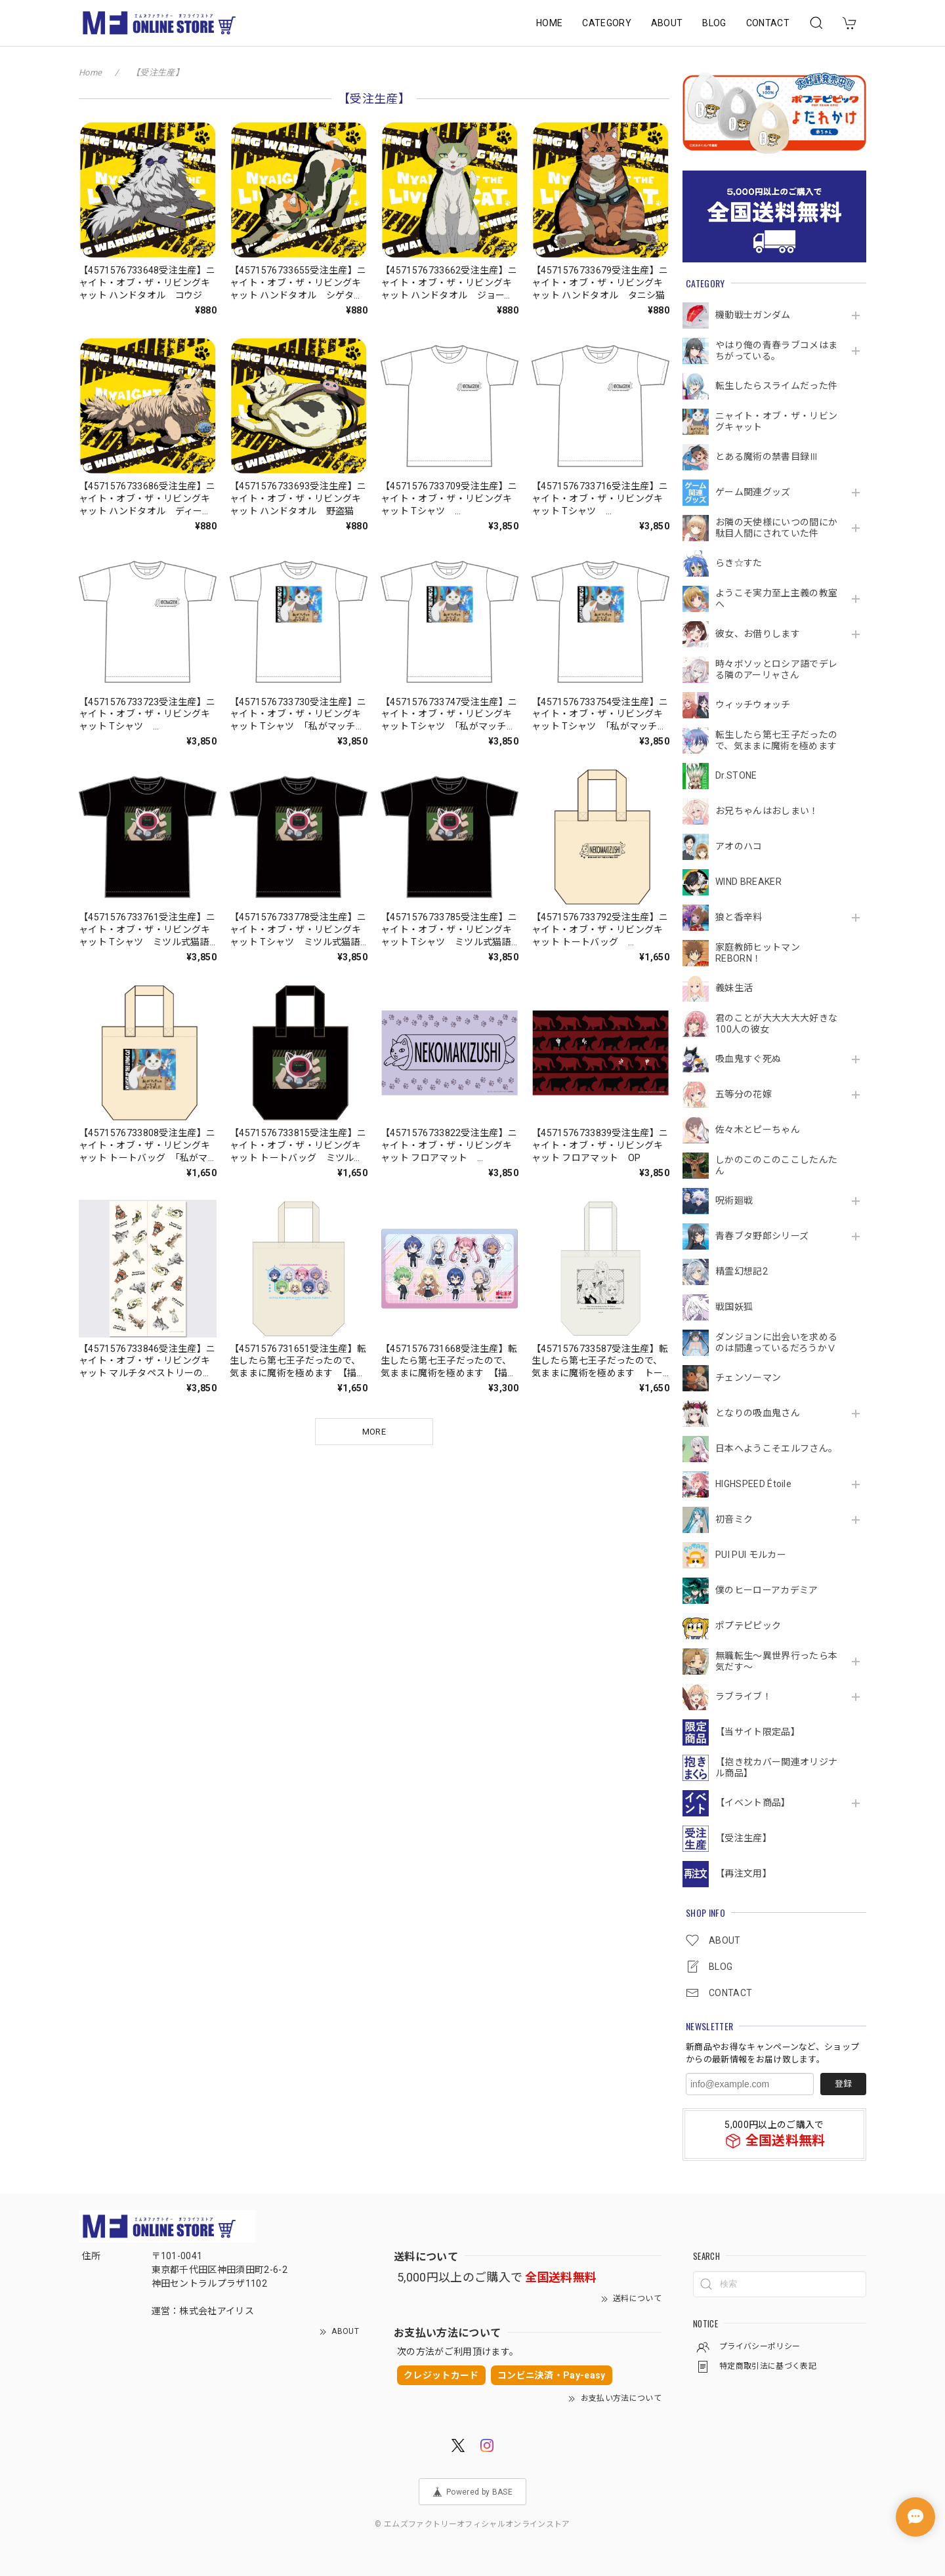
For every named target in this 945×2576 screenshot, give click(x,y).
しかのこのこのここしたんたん (776, 1165)
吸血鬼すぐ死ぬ (748, 1058)
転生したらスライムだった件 (776, 385)
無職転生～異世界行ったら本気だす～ (776, 1661)
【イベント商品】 (753, 1802)
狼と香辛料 (739, 917)
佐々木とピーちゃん (757, 1129)
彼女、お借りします (757, 633)
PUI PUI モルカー (750, 1554)
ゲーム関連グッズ (753, 492)
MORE (374, 1432)
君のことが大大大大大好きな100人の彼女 (776, 1023)
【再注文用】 (743, 1873)
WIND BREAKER (748, 881)
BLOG (714, 23)
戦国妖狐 (734, 1306)
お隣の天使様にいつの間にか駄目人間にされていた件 (776, 528)
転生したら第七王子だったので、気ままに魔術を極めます (776, 740)
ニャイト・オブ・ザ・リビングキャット (776, 421)
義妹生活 (734, 988)
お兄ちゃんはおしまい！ (767, 811)
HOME (549, 23)
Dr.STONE (736, 775)
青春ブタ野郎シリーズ (761, 1236)
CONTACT (767, 23)
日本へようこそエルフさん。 (776, 1448)
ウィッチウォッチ (753, 704)
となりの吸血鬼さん (757, 1413)
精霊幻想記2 (741, 1271)
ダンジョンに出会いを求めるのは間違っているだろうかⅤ (776, 1342)
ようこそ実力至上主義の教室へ (776, 598)
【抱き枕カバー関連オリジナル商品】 (776, 1767)
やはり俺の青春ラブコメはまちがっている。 (776, 350)
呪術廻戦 (734, 1200)
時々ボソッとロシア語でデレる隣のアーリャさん (776, 669)
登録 (843, 2084)
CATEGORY (606, 23)
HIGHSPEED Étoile (753, 1484)
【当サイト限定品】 (757, 1732)
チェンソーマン (748, 1377)
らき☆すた (739, 563)
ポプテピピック (748, 1625)
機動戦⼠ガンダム (753, 315)
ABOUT (667, 23)
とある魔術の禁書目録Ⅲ (771, 456)
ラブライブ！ (743, 1696)
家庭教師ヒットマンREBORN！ (757, 953)
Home (90, 72)
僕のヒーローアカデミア (766, 1590)
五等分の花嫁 (743, 1094)
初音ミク (734, 1519)
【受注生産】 (743, 1838)
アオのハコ (739, 846)
